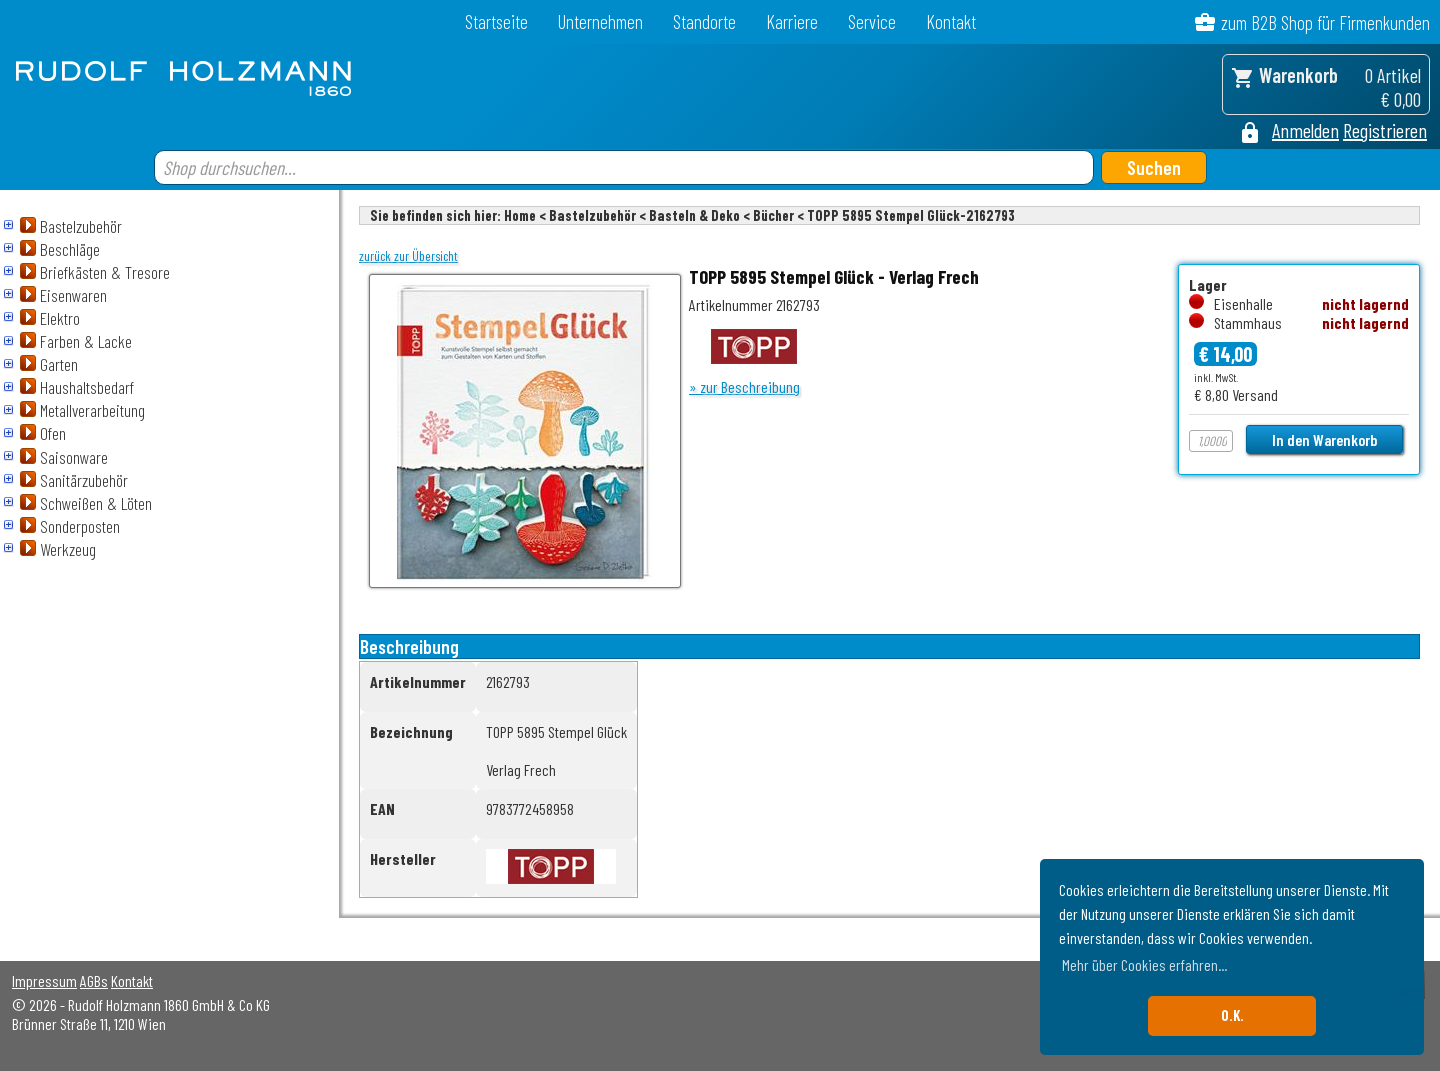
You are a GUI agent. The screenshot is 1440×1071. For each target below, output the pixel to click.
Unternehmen (600, 21)
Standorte (704, 21)
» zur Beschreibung (744, 386)
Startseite (496, 21)
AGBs (94, 980)
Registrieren (1385, 130)
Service (872, 21)
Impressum (44, 980)
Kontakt (951, 21)
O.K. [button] (1232, 1015)
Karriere (792, 21)
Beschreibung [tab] (409, 646)
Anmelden (1305, 130)
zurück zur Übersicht (408, 256)
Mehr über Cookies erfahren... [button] (1144, 964)
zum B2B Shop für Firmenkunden (1325, 22)
